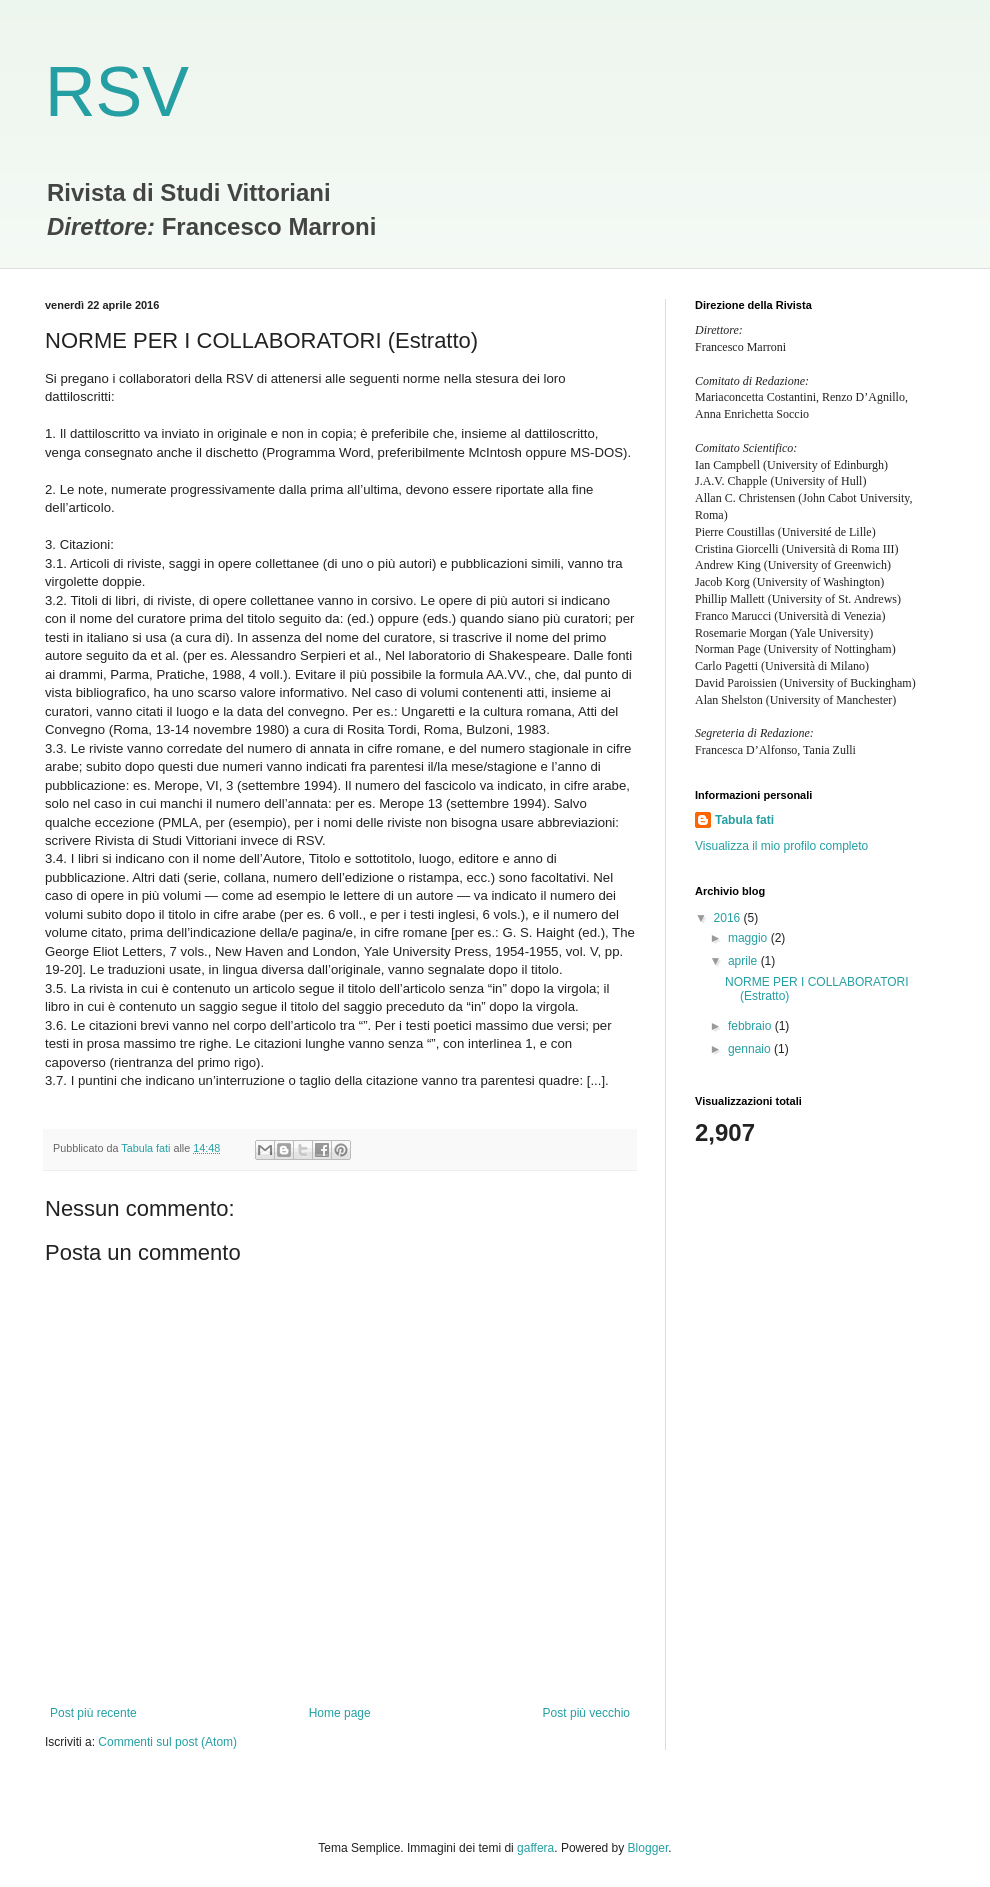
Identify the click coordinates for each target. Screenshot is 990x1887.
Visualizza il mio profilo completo (781, 846)
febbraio (751, 1026)
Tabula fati (744, 820)
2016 (729, 918)
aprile (744, 961)
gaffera (535, 1848)
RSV (117, 92)
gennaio (751, 1049)
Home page (340, 1713)
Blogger (648, 1848)
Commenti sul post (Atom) (167, 1742)
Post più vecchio (586, 1713)
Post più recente (93, 1713)
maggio (749, 938)
